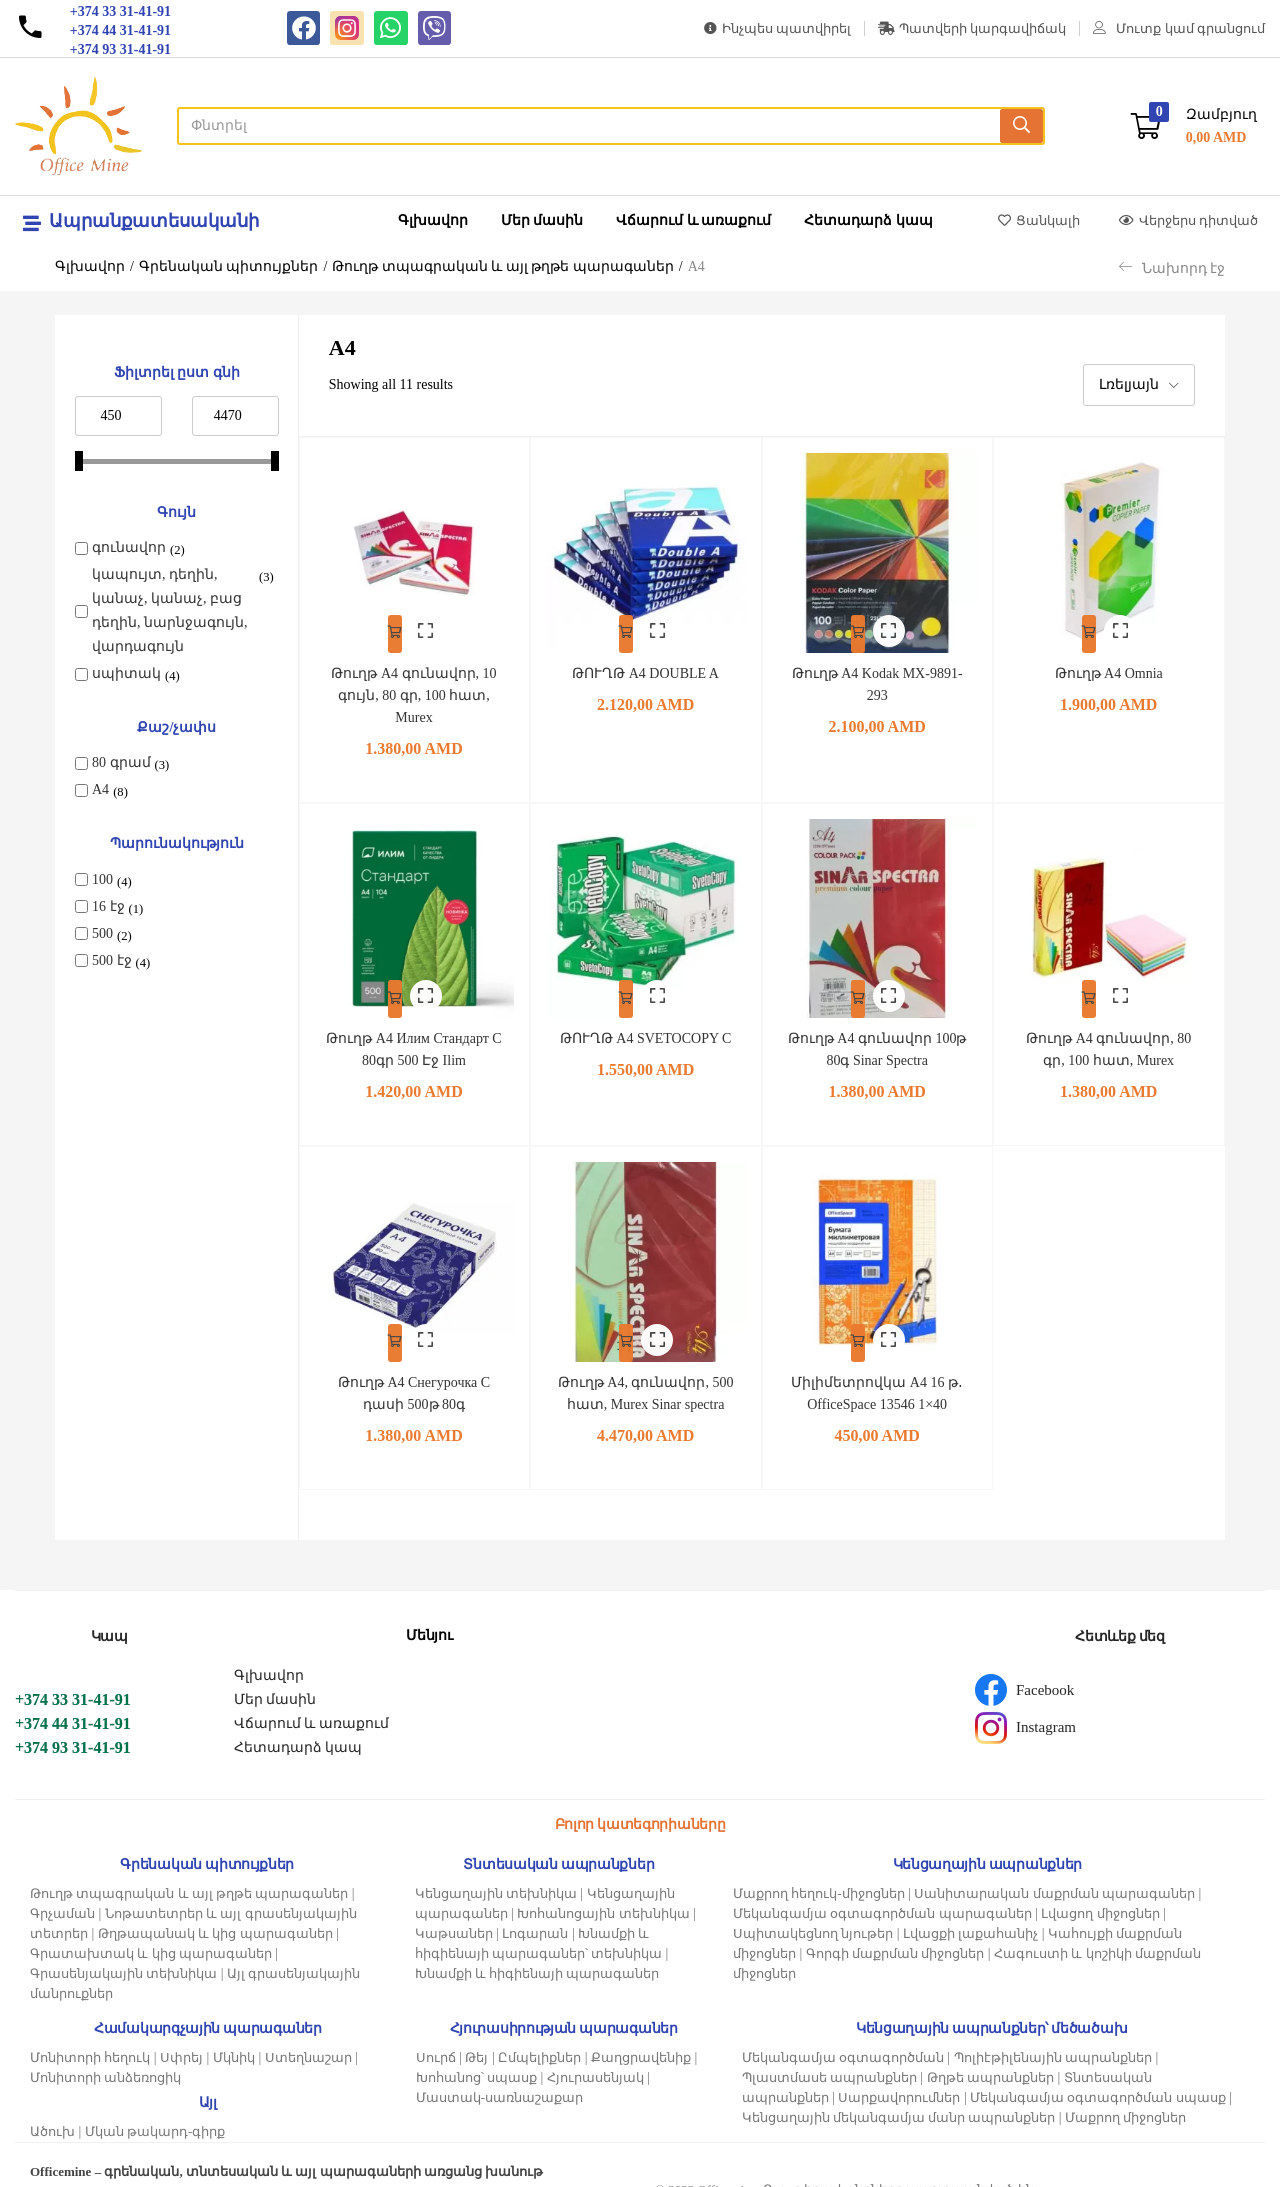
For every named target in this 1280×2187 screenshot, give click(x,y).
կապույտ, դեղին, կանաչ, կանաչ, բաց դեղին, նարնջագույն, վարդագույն (170, 610)
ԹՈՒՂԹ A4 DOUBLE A (645, 660)
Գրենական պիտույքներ (229, 266)
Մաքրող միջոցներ (1125, 2100)
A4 (100, 789)
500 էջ (112, 960)
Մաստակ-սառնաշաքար (499, 2080)
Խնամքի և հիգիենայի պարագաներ (537, 1956)
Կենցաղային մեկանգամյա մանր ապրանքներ (899, 2100)
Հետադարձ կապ (868, 220)
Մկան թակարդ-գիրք (155, 2114)
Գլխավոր (433, 220)
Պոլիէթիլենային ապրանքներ (1053, 2040)
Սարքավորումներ (899, 2080)
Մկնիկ (234, 2040)
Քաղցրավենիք (641, 2040)
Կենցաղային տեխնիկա (496, 1876)
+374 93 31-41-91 (73, 1730)
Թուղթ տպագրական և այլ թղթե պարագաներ (503, 266)
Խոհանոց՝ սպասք (476, 2060)
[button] (1194, 126)
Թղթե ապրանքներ (990, 2060)
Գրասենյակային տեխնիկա (123, 1956)
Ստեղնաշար (308, 2040)
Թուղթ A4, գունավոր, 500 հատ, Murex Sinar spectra (645, 1365)
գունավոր (129, 547)
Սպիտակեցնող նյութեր (813, 1916)
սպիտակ (126, 673)
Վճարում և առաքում (693, 220)
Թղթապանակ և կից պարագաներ (215, 1916)
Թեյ (476, 2040)
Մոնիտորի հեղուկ (90, 2040)
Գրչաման (62, 1896)
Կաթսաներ (454, 1916)
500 (102, 933)
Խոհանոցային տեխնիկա (603, 1896)
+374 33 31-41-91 (73, 1682)
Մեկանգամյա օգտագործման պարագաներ (882, 1896)
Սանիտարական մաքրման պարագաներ (1054, 1876)
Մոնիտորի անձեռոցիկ (105, 2060)
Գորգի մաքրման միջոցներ (895, 1936)
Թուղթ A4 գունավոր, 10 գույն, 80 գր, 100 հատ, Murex (413, 682)
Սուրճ (436, 2040)
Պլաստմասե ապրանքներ (829, 2060)
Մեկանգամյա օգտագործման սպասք (1098, 2080)
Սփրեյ (181, 2040)
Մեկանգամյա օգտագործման (843, 2040)
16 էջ (108, 906)
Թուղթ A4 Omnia (1109, 660)
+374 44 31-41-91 (73, 1706)
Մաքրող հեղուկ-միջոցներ (819, 1876)
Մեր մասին (542, 220)
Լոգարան (535, 1916)
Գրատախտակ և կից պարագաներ (151, 1936)
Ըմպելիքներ (539, 2040)
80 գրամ (121, 762)
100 (102, 879)
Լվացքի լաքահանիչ (970, 1916)
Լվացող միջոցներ (1100, 1896)
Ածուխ (52, 2114)
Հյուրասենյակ (595, 2060)
